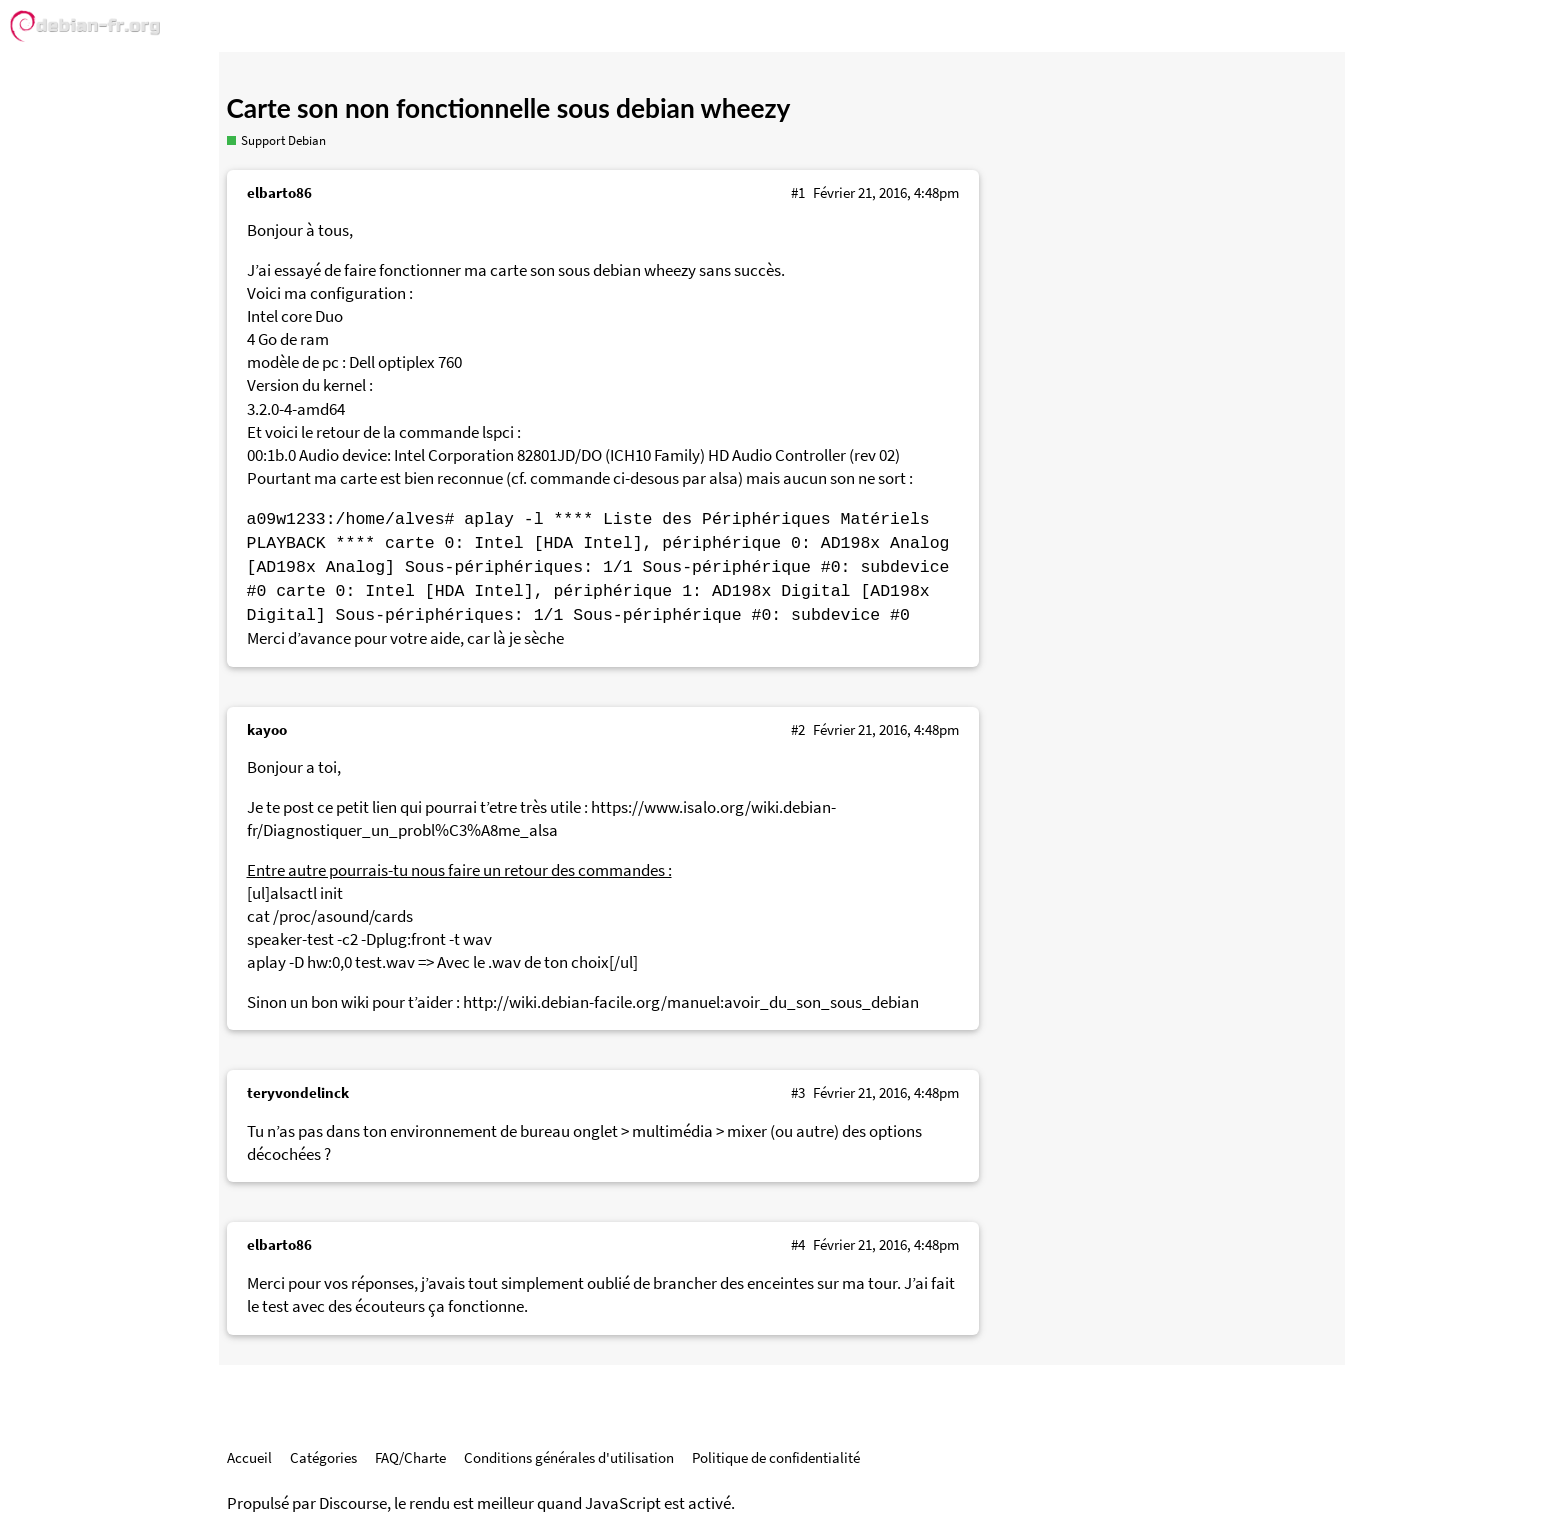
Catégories (323, 1457)
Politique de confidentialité (776, 1457)
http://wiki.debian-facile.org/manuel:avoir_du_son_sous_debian (691, 1002)
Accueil (249, 1457)
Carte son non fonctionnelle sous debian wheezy (509, 108)
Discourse (353, 1503)
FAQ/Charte (410, 1457)
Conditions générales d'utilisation (569, 1457)
